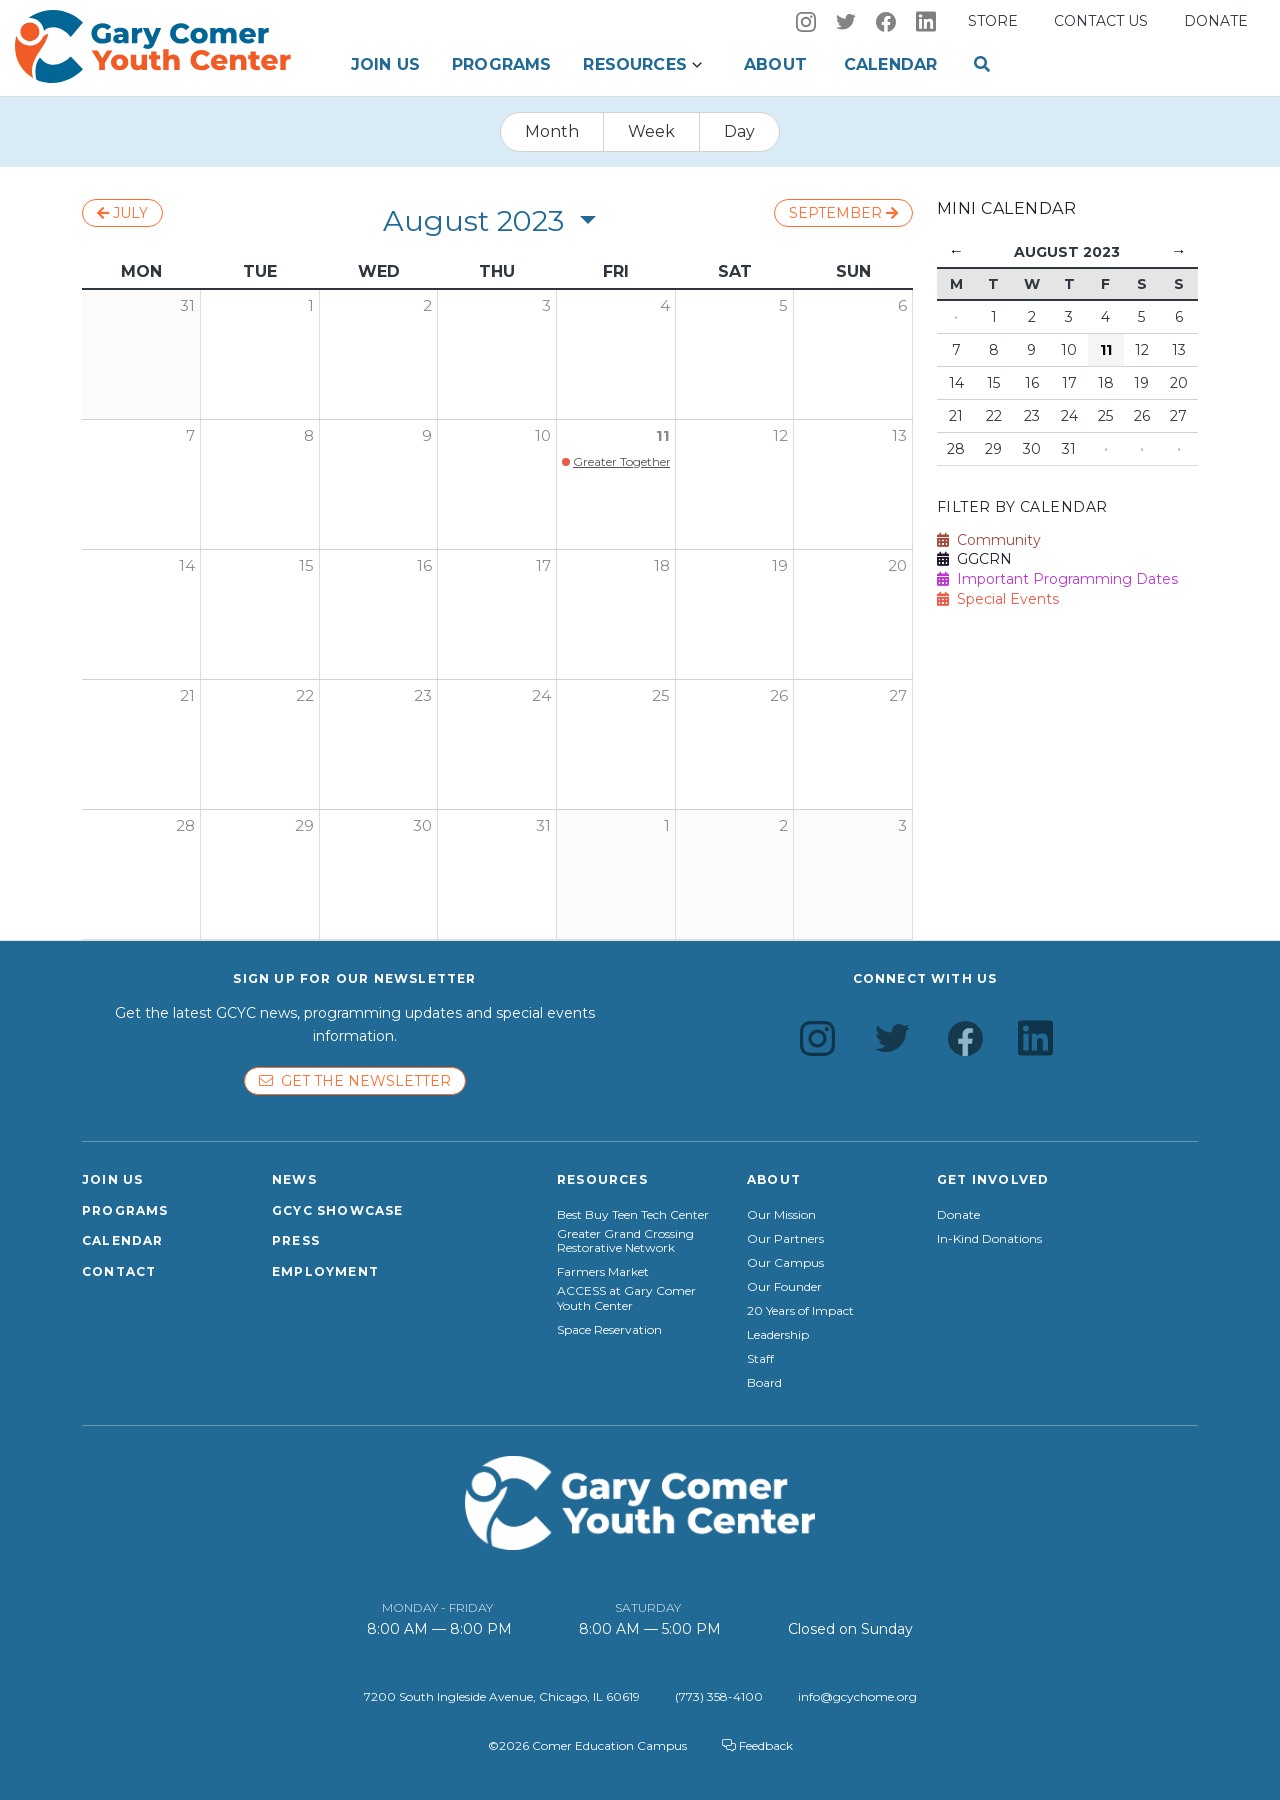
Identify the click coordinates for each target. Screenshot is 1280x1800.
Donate (1216, 21)
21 (187, 695)
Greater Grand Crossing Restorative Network (625, 1241)
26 (779, 695)
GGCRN (974, 559)
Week (651, 131)
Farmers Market (603, 1272)
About (775, 64)
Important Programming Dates (1057, 579)
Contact (119, 1271)
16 (424, 565)
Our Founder (784, 1287)
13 (899, 435)
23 (423, 695)
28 (185, 825)
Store (993, 21)
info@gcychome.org (857, 1696)
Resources (634, 64)
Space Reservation (609, 1330)
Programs (501, 64)
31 (543, 825)
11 (663, 435)
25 (661, 695)
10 (543, 435)
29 (304, 825)
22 (305, 695)
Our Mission (781, 1215)
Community (989, 540)
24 (541, 695)
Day (739, 131)
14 (187, 565)
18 (662, 565)
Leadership (778, 1335)
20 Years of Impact (800, 1311)
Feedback (757, 1745)
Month (552, 131)
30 (422, 825)
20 (897, 565)
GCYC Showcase (338, 1210)
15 (306, 565)
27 (898, 695)
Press (296, 1240)
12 (780, 435)
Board (764, 1383)
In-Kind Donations (989, 1239)
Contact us (1101, 21)
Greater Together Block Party (657, 461)
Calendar (890, 64)
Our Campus (785, 1263)
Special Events (998, 599)
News (294, 1179)
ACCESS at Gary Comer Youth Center (626, 1298)
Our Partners (785, 1239)
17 (543, 565)
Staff (760, 1359)
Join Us (385, 64)
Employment (325, 1271)
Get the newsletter (355, 1081)
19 (780, 565)
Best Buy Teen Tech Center (633, 1215)
